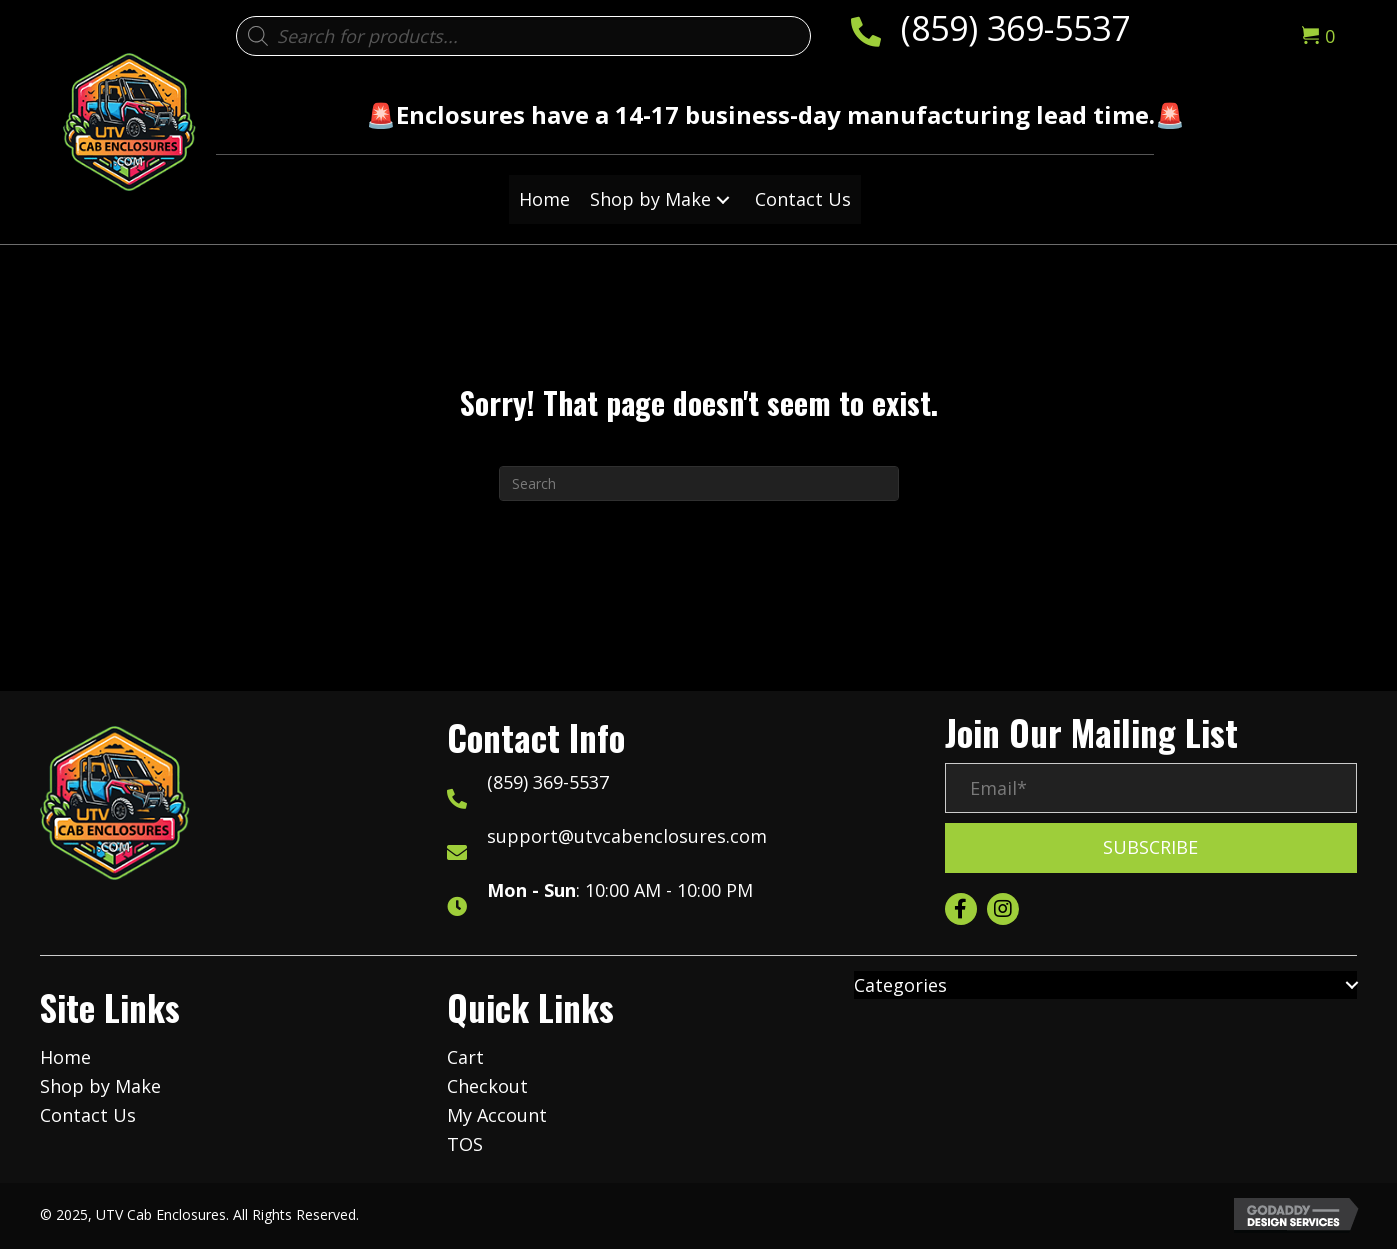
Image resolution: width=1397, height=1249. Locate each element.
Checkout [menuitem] (487, 1086)
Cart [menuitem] (465, 1057)
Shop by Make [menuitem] (100, 1086)
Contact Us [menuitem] (88, 1115)
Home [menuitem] (65, 1057)
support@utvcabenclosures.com (627, 836)
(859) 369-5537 (1015, 28)
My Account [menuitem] (497, 1115)
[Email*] (1151, 788)
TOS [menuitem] (465, 1144)
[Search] (699, 483)
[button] (723, 199)
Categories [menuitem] (900, 985)
